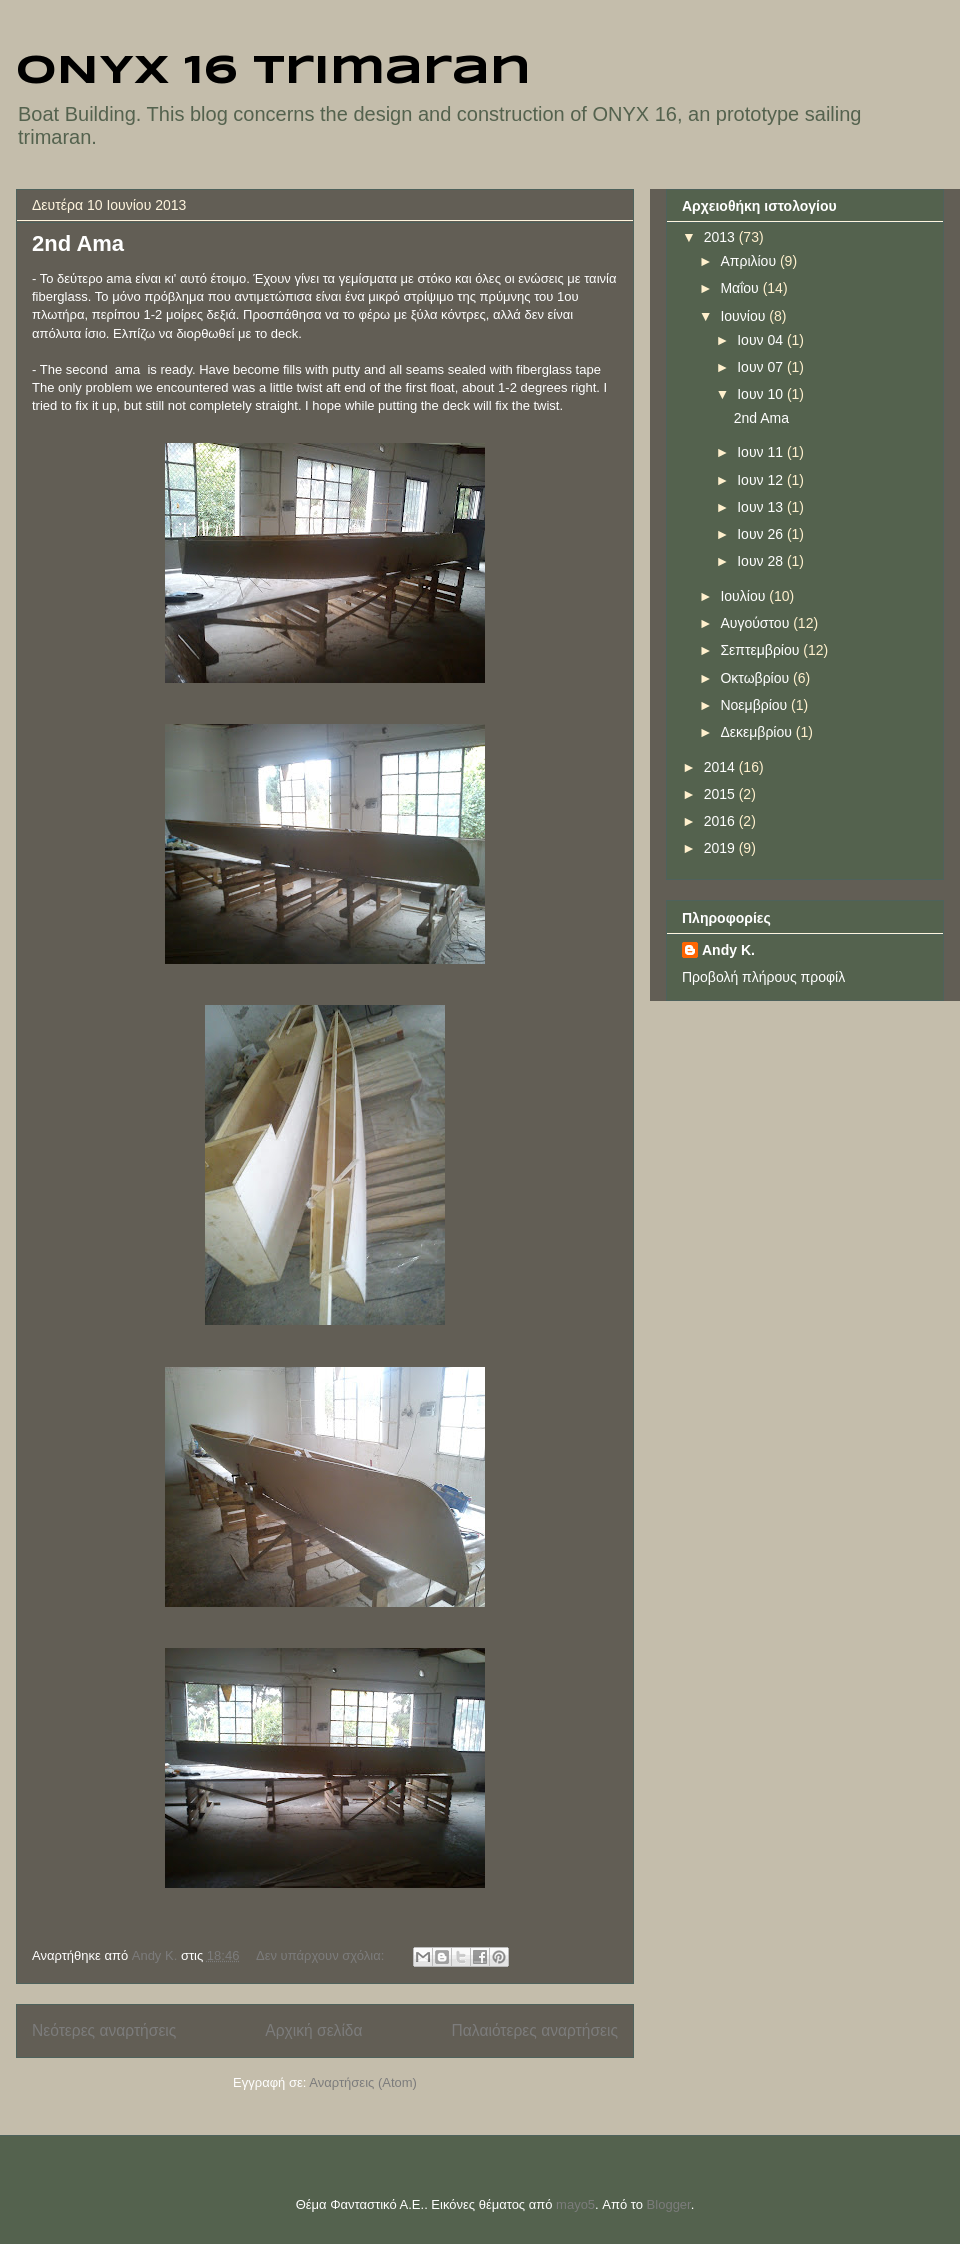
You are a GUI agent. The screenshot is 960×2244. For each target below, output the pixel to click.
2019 (721, 848)
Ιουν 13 (762, 507)
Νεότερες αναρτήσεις (104, 2030)
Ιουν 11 (762, 452)
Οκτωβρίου (756, 678)
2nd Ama (78, 243)
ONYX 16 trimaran (273, 72)
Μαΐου (741, 288)
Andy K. (728, 950)
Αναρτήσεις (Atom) (363, 2082)
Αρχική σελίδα (313, 2030)
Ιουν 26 (762, 534)
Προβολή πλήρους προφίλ (763, 977)
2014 (721, 767)
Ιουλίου (744, 596)
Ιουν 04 (762, 340)
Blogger (669, 2204)
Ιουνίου (744, 316)
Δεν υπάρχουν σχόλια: (322, 1955)
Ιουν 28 (762, 561)
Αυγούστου (756, 623)
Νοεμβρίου (755, 705)
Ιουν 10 (762, 394)
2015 (721, 794)
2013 (721, 237)
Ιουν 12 (762, 480)
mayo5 (575, 2204)
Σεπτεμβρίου (761, 650)
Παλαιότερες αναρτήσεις (535, 2030)
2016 (721, 821)
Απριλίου (750, 261)
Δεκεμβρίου (757, 732)
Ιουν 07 (762, 367)
